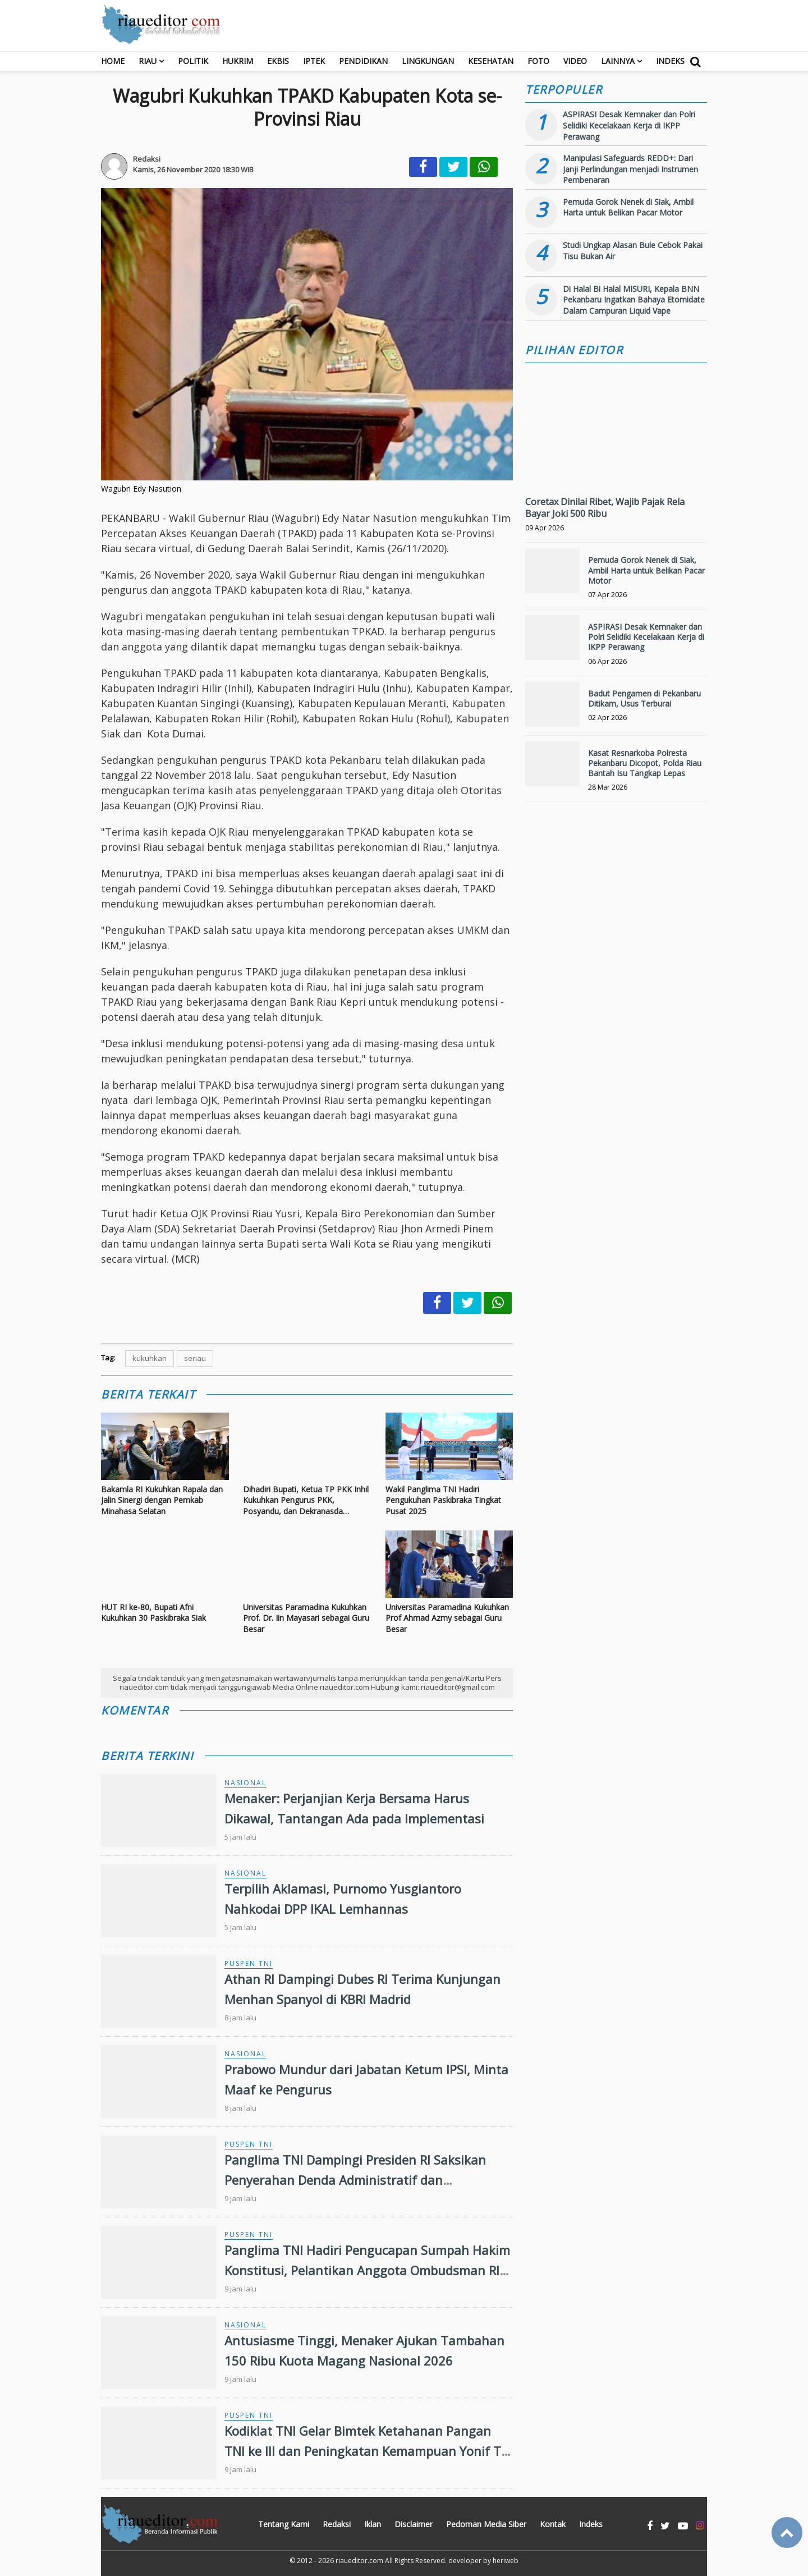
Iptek (314, 61)
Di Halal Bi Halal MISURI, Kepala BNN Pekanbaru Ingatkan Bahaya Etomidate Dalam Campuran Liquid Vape (634, 299)
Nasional (245, 1782)
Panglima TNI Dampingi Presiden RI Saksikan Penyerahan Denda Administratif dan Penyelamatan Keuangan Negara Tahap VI (355, 2179)
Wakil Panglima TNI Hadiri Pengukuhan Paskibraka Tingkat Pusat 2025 (443, 1500)
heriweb (505, 2560)
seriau (195, 1358)
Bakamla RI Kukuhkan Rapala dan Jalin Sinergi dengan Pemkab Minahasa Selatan (162, 1500)
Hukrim (237, 61)
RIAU (148, 61)
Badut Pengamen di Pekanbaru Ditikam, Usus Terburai (644, 698)
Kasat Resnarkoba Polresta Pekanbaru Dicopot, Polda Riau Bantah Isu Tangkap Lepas (644, 763)
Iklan (372, 2524)
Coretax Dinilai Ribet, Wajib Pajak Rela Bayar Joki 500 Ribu (605, 508)
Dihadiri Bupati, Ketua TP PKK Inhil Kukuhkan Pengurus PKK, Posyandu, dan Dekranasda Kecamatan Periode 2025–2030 (306, 1500)
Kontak (553, 2524)
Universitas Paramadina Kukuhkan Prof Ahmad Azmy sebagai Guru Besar (447, 1618)
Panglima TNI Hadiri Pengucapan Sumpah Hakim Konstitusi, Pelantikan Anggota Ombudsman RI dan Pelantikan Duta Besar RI (367, 2270)
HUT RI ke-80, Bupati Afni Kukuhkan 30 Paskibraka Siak (153, 1613)
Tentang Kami (283, 2524)
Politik (193, 61)
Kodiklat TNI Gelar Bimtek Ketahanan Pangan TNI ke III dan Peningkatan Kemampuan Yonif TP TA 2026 (366, 2450)
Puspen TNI (248, 1963)
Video (575, 61)
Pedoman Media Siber (486, 2524)
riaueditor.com (359, 2560)
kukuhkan (149, 1358)
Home (113, 61)
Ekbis (278, 61)
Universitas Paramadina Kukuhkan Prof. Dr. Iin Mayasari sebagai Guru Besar (306, 1618)
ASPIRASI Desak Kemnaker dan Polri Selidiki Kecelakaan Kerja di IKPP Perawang (629, 125)
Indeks (670, 61)
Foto (538, 61)
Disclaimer (413, 2524)
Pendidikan (363, 61)
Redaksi (337, 2524)
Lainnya (618, 61)
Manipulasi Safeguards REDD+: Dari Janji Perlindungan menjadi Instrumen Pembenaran (630, 169)
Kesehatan (490, 61)
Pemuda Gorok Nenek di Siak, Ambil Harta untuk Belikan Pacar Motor (628, 207)
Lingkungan (428, 61)
